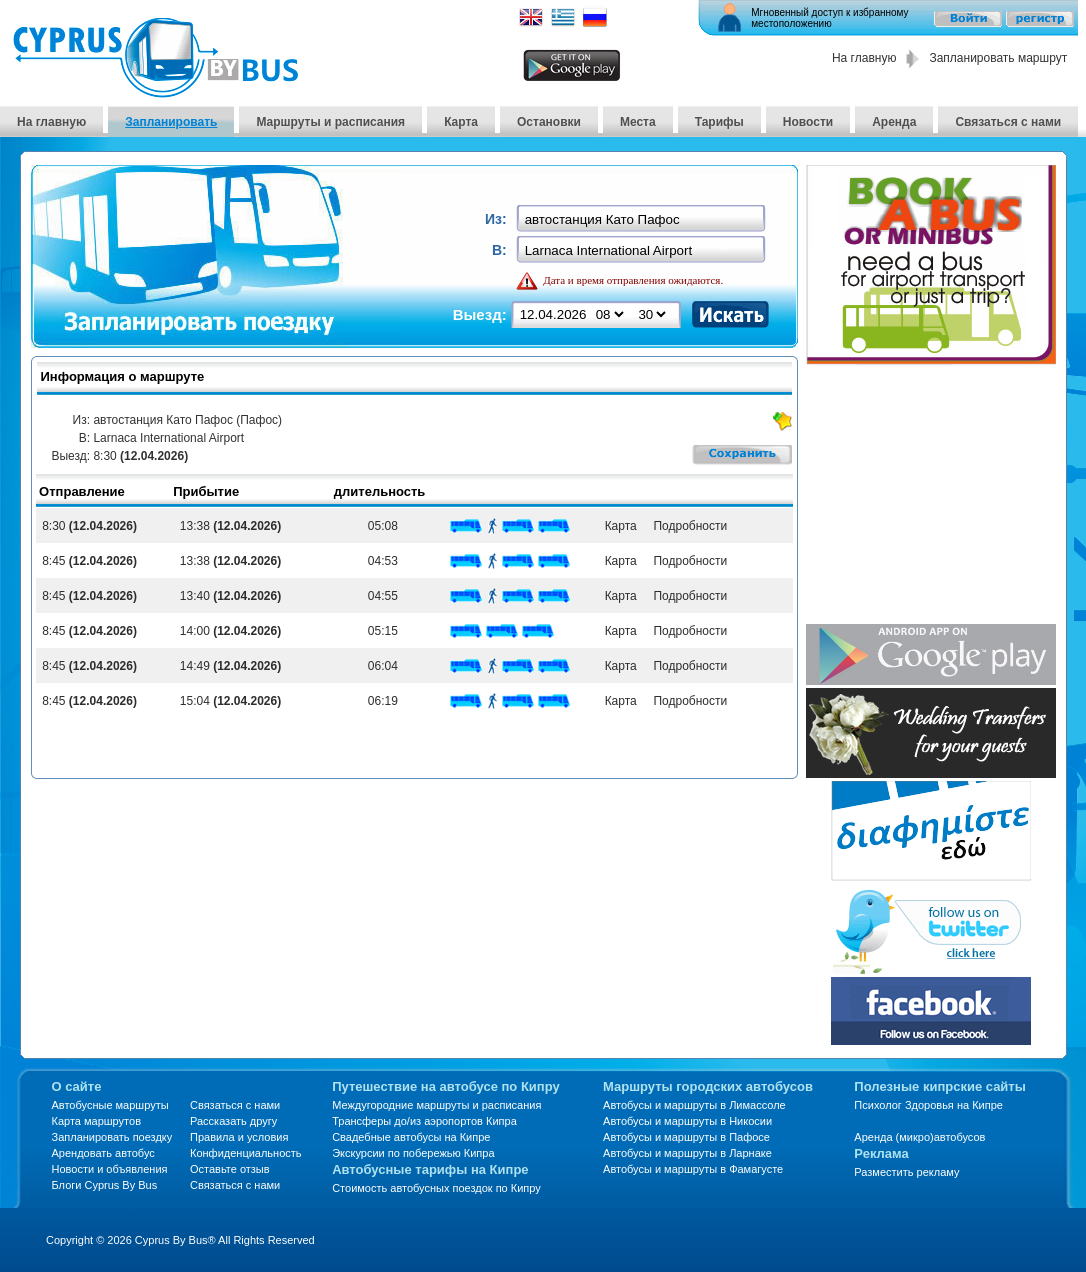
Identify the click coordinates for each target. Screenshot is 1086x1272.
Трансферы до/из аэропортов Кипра (424, 1121)
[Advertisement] (931, 496)
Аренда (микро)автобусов (919, 1137)
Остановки (549, 122)
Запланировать (171, 122)
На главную (864, 58)
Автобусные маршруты (110, 1105)
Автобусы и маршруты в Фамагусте (693, 1169)
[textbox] (642, 219)
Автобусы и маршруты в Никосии (687, 1121)
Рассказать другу (233, 1121)
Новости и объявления (110, 1169)
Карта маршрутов (96, 1121)
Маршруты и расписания (330, 122)
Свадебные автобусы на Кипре (411, 1137)
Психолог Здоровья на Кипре (928, 1105)
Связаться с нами (1008, 122)
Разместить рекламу (906, 1172)
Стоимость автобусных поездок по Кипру (436, 1188)
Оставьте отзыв (230, 1169)
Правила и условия (239, 1137)
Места (638, 122)
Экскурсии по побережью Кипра (413, 1153)
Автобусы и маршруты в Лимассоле (694, 1105)
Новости (808, 122)
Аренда (894, 122)
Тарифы (719, 122)
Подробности (687, 526)
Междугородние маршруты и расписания (436, 1105)
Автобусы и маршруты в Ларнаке (687, 1153)
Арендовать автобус (103, 1153)
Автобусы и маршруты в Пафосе (686, 1137)
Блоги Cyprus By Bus (105, 1185)
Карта (461, 122)
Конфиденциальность (246, 1153)
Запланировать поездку (112, 1137)
